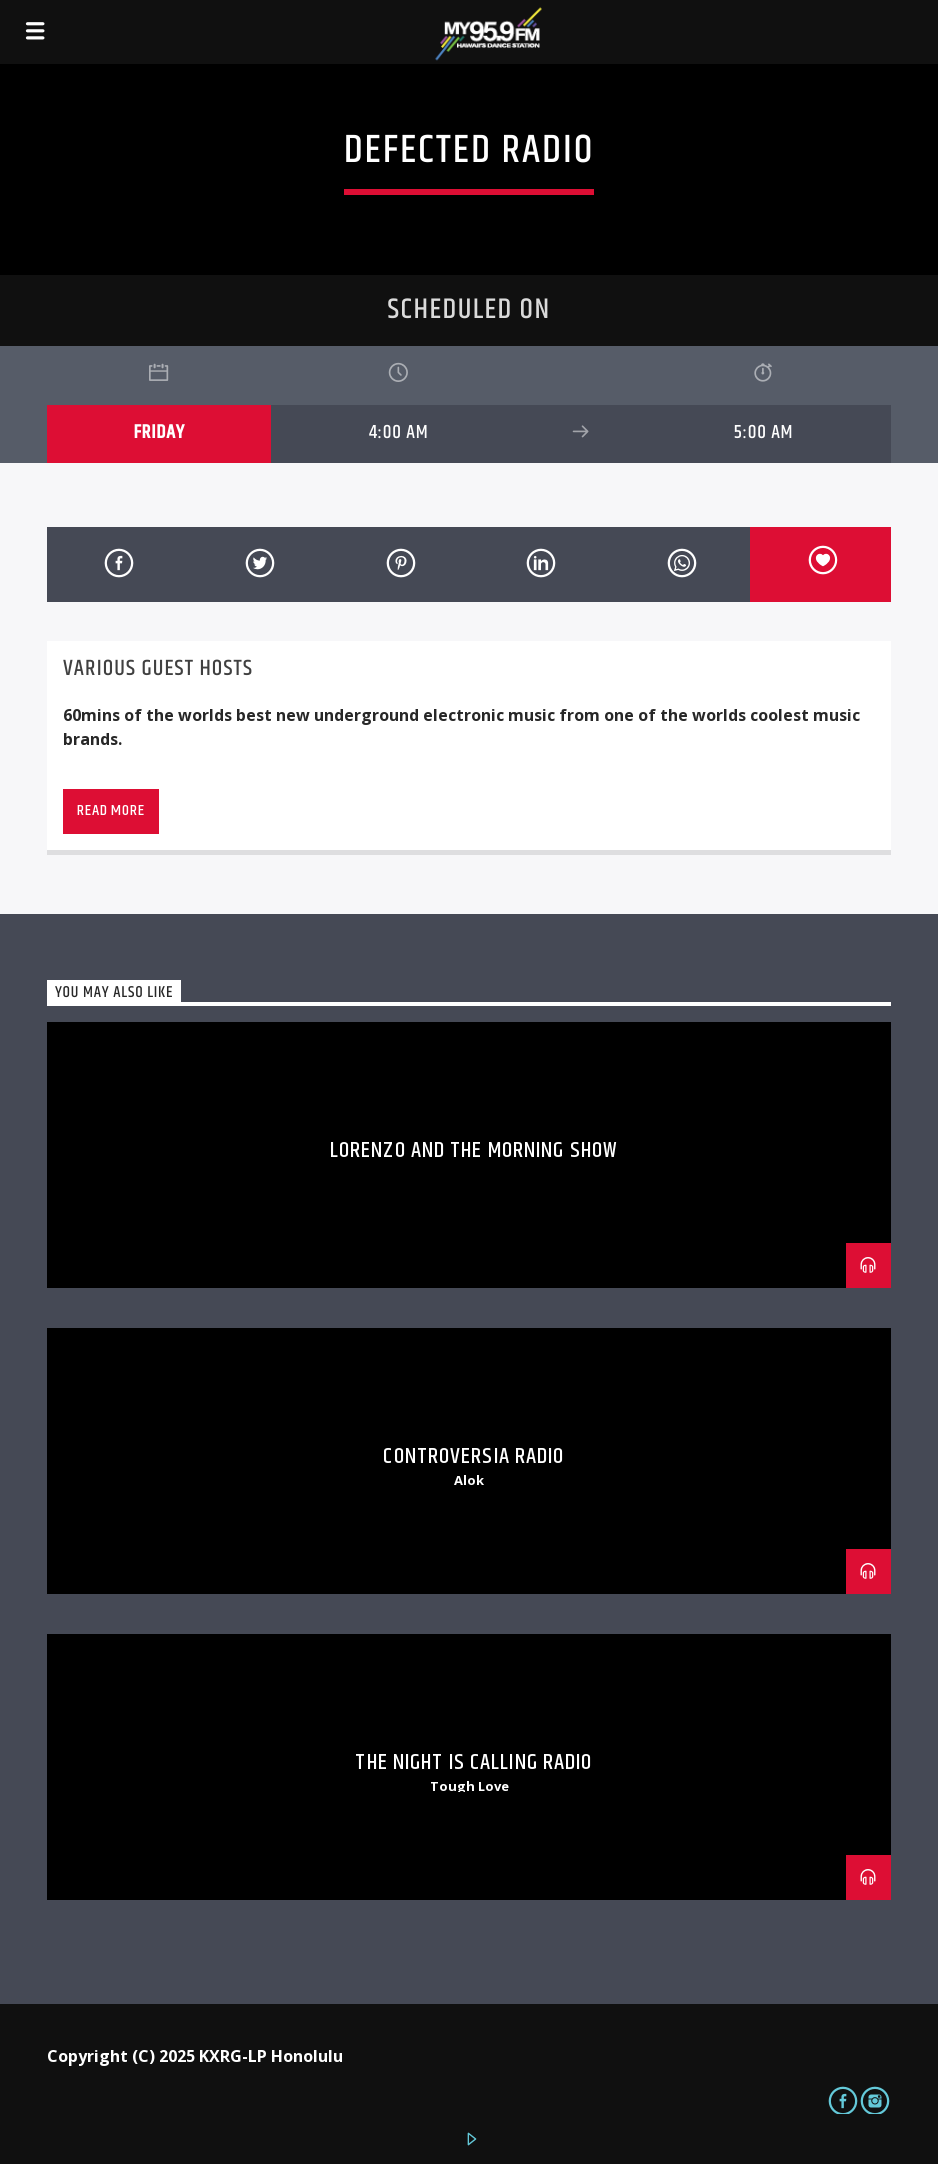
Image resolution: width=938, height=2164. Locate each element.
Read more (110, 810)
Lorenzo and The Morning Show (474, 1150)
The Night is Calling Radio (473, 1762)
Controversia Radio (473, 1456)
